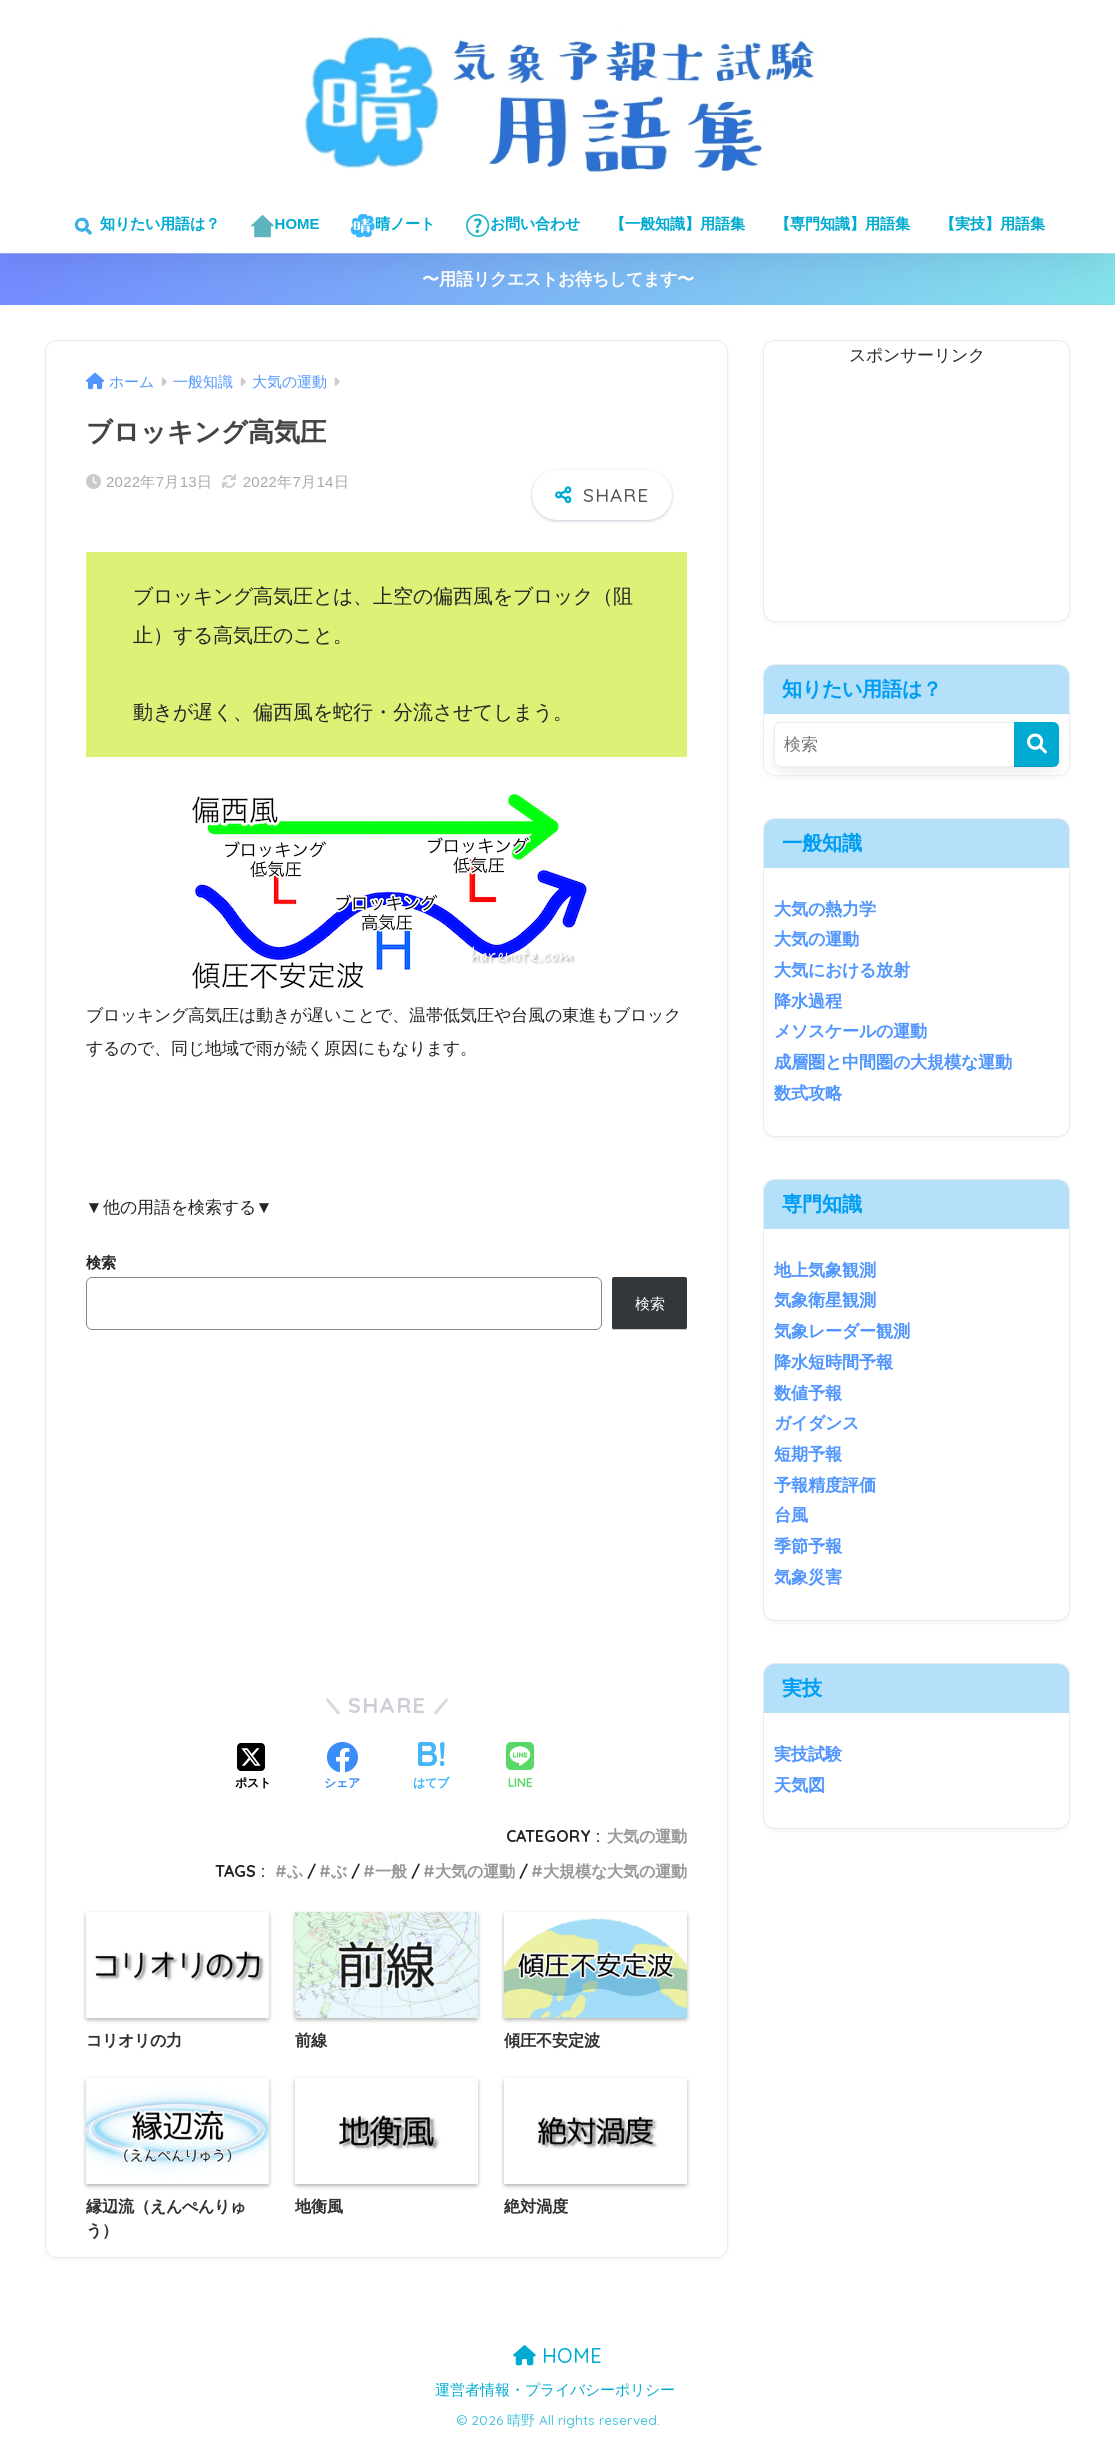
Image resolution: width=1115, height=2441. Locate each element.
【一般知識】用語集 (677, 223)
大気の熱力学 (825, 909)
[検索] (1036, 744)
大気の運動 (647, 1836)
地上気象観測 (825, 1270)
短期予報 (808, 1454)
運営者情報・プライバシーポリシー (555, 2390)
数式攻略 (808, 1093)
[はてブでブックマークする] (431, 1768)
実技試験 (808, 1754)
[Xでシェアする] (253, 1768)
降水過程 (808, 1001)
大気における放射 (842, 970)
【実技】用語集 (992, 223)
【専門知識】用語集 (842, 223)
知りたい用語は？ (144, 225)
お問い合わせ (522, 225)
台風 (791, 1515)
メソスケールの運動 (850, 1031)
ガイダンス (816, 1423)
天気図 (799, 1785)
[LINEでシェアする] (520, 1767)
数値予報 (808, 1393)
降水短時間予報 (833, 1362)
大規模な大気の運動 (615, 1871)
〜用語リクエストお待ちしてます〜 (558, 279)
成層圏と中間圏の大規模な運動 (893, 1062)
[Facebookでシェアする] (342, 1768)
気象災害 (808, 1577)
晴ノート (392, 225)
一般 (391, 1871)
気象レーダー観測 (842, 1331)
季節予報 (808, 1546)
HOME (285, 225)
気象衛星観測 (825, 1300)
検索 (101, 1262)
